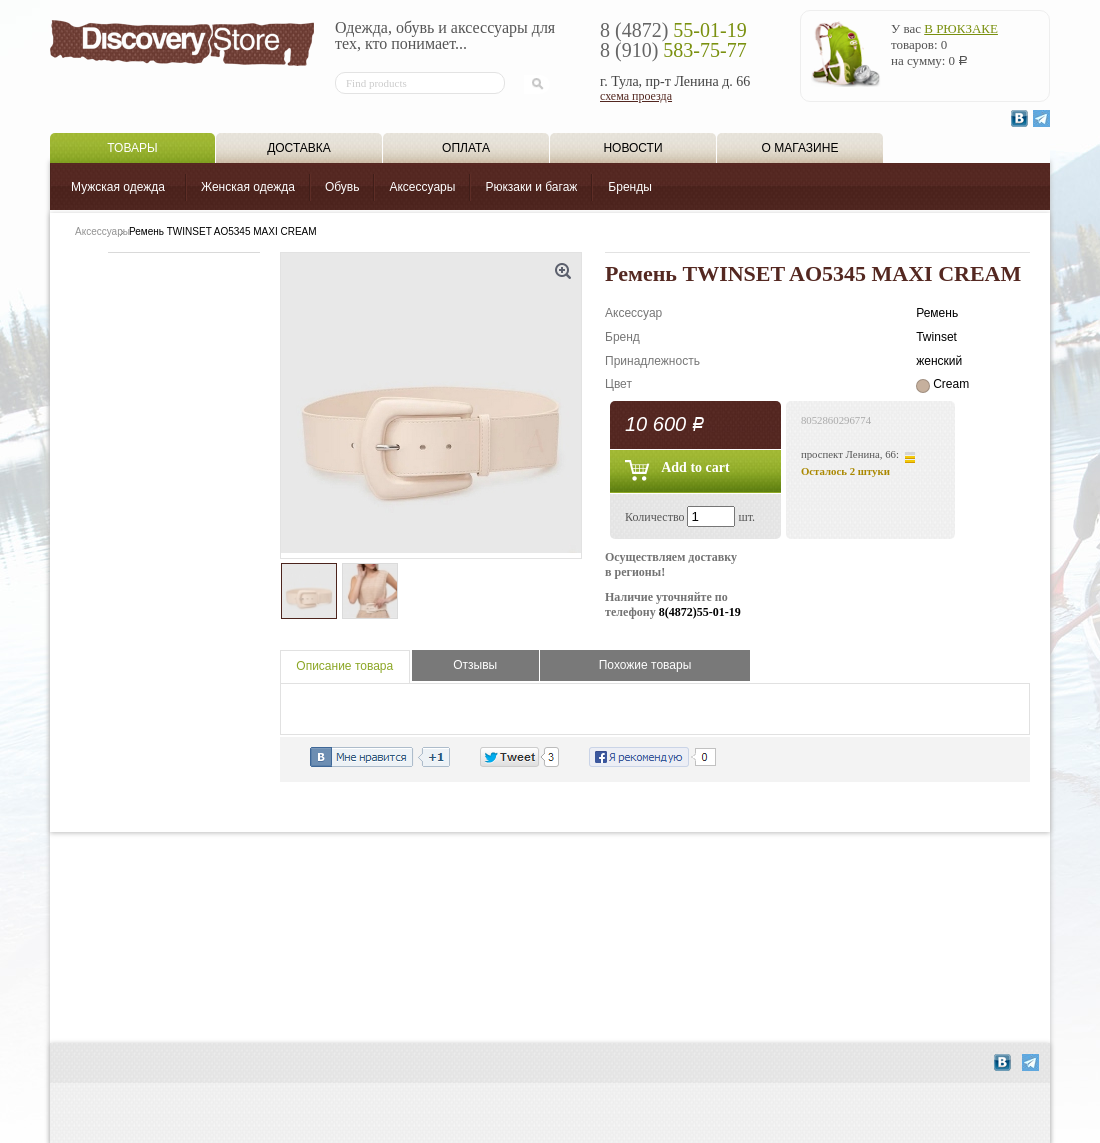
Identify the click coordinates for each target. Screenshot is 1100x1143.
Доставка (299, 148)
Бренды (629, 187)
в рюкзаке (961, 28)
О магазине (800, 148)
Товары (132, 148)
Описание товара (344, 666)
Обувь (342, 187)
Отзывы (475, 665)
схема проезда (636, 96)
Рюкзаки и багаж (531, 187)
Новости (632, 148)
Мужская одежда (118, 187)
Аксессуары (422, 187)
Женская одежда (248, 187)
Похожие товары (645, 665)
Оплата (466, 148)
